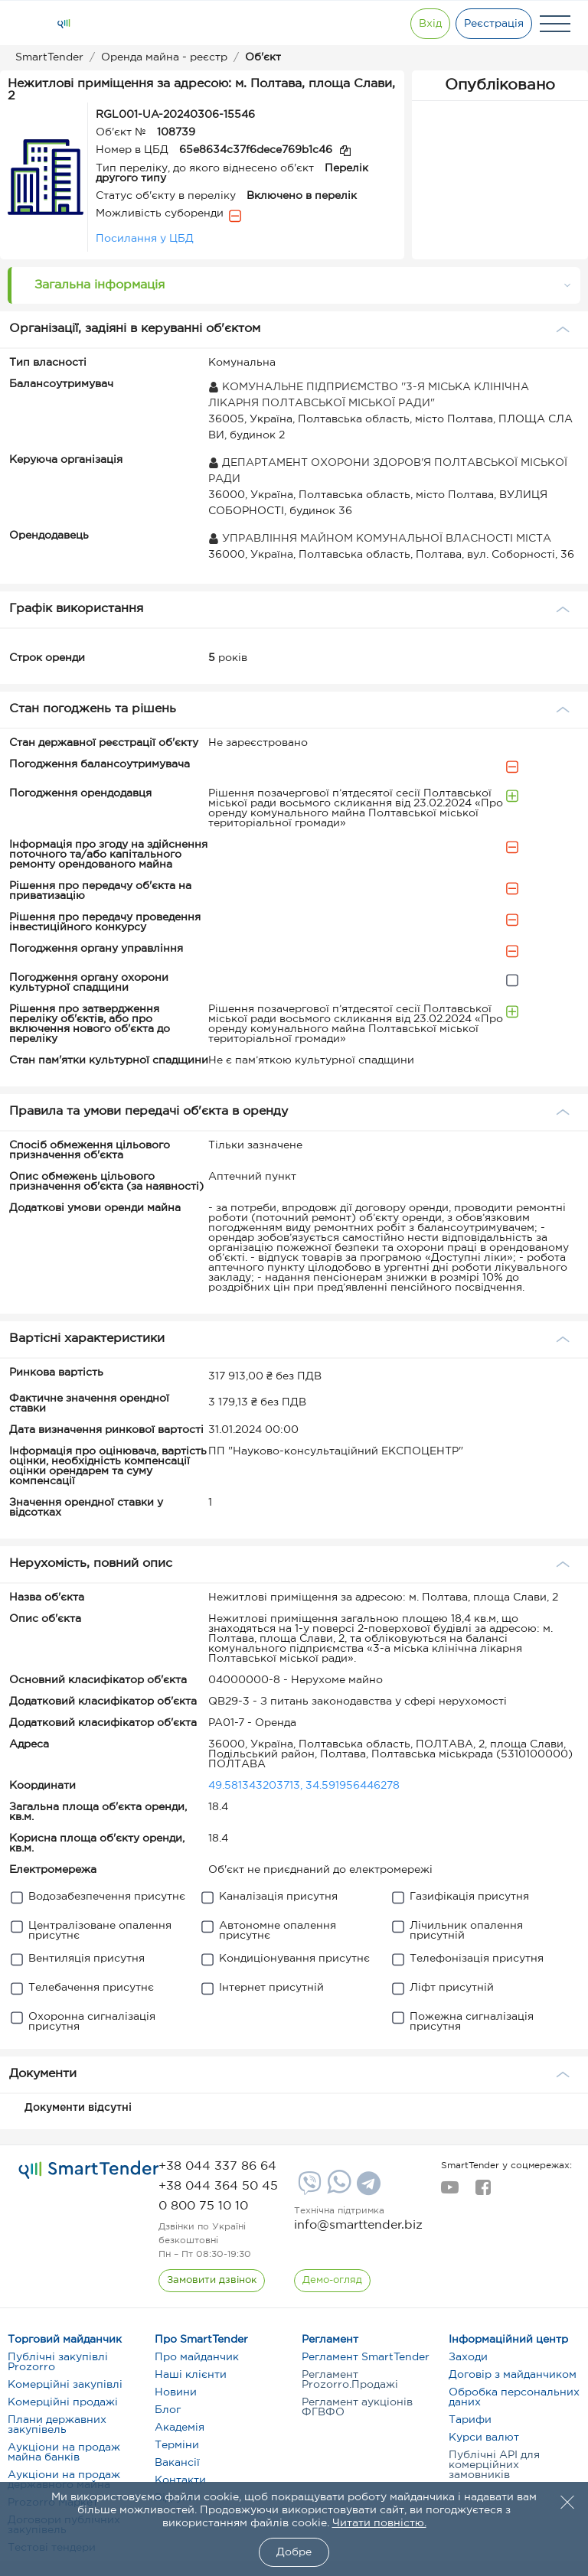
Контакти (180, 2480)
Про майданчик (197, 2357)
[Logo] (63, 24)
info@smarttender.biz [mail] (358, 2225)
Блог (168, 2410)
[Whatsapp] (337, 2190)
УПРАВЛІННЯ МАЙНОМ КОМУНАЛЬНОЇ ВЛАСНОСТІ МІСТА (379, 538)
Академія (179, 2427)
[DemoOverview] (332, 2280)
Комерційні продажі (63, 2402)
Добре (294, 2552)
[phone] (217, 2166)
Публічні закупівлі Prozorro (58, 2362)
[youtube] (450, 2192)
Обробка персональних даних (514, 2397)
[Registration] (494, 23)
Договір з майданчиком (513, 2374)
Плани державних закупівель (57, 2424)
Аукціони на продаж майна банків (64, 2452)
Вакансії (177, 2462)
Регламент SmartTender (366, 2357)
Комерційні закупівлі (65, 2384)
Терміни (177, 2445)
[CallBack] (211, 2280)
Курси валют (484, 2437)
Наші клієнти (191, 2374)
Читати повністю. (379, 2523)
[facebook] (483, 2192)
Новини (176, 2392)
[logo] (88, 2170)
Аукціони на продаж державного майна (64, 2480)
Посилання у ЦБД (145, 238)
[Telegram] (367, 2189)
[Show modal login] (428, 23)
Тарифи (470, 2420)
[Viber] (308, 2189)
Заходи (468, 2357)
